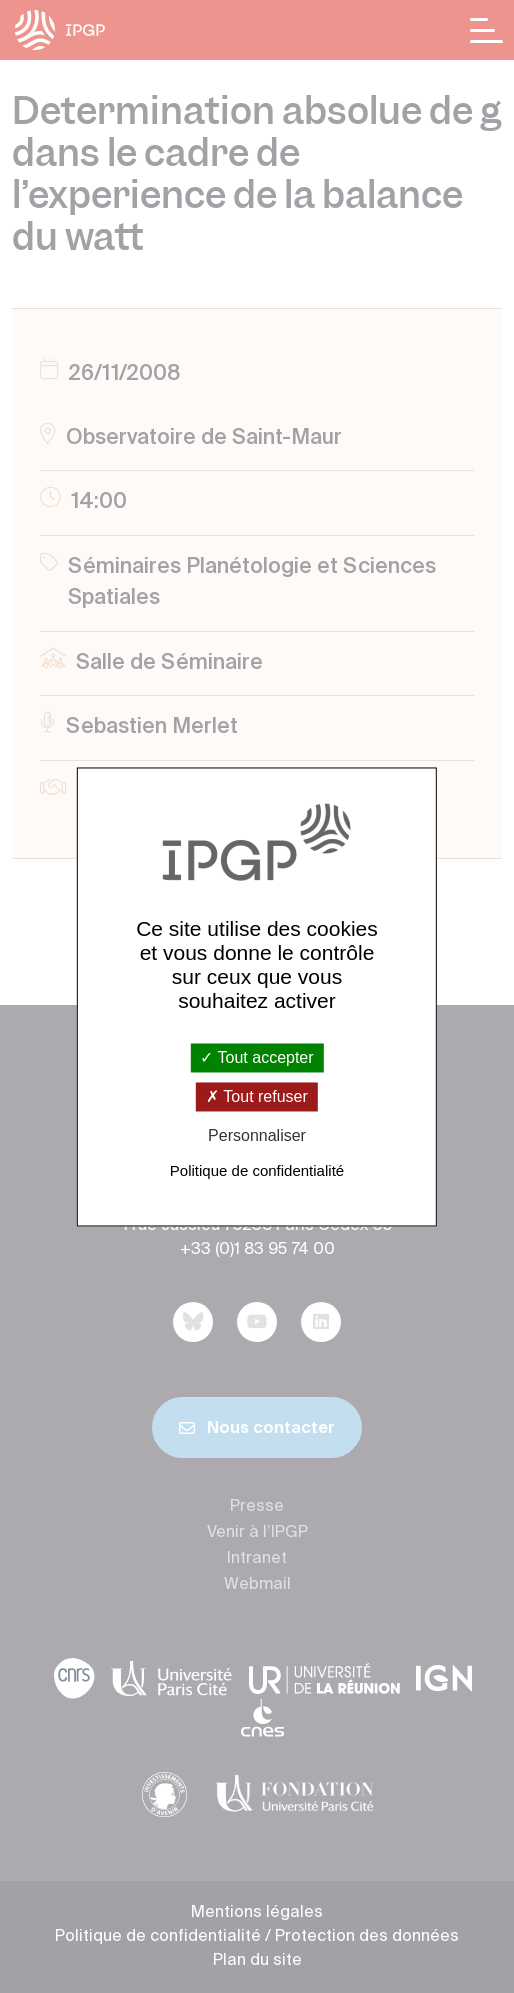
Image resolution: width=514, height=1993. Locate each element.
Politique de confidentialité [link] (257, 1170)
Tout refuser (257, 1097)
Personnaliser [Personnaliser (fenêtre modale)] (257, 1136)
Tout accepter (256, 1057)
